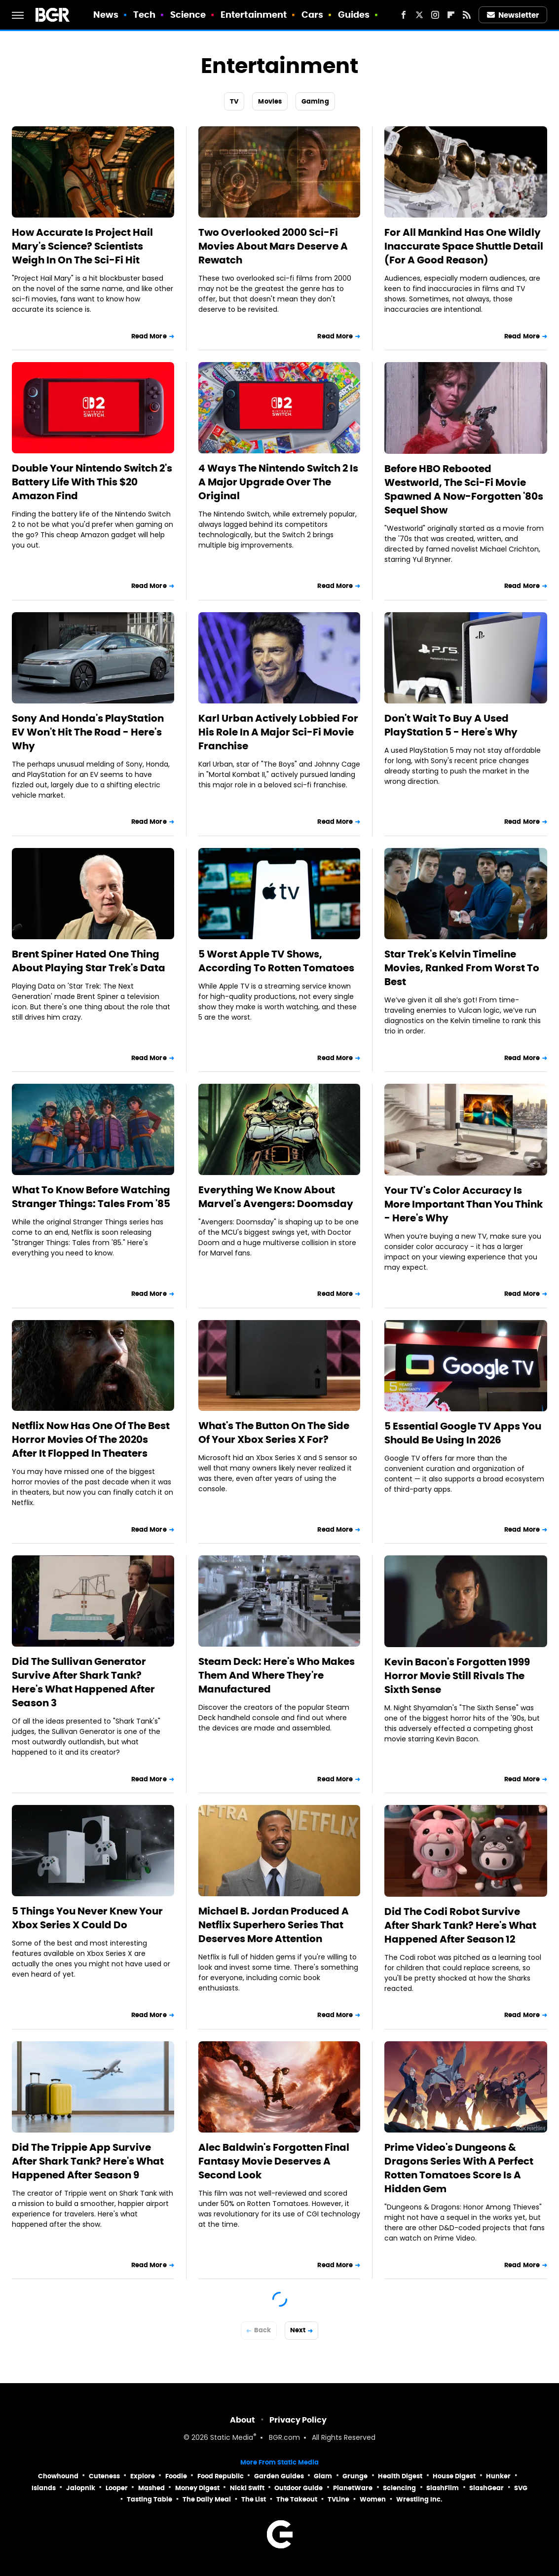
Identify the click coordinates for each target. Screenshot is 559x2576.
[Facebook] (404, 15)
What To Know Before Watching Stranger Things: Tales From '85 (91, 1196)
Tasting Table (149, 2499)
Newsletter (513, 15)
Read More (149, 336)
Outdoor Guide (298, 2488)
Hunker (498, 2476)
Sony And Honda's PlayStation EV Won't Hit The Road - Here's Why (88, 732)
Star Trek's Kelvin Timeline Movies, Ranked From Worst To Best (461, 968)
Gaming (315, 101)
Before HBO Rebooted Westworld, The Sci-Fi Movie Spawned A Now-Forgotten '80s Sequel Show (463, 489)
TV (234, 101)
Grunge (355, 2476)
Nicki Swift (247, 2488)
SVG (520, 2488)
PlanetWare (353, 2488)
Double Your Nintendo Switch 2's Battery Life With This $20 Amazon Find (92, 482)
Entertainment (254, 14)
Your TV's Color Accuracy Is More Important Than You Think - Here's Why (463, 1204)
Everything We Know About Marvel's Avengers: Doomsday (275, 1196)
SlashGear (486, 2488)
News (105, 14)
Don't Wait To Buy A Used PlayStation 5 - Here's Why (451, 725)
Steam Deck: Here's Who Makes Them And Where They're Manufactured (276, 1675)
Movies (270, 101)
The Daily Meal (207, 2499)
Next (297, 2330)
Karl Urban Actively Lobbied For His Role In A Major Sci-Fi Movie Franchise (278, 732)
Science (188, 14)
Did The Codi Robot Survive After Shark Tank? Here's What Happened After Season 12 (460, 1925)
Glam (323, 2476)
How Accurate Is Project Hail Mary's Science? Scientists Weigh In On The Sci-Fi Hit (82, 246)
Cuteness (104, 2476)
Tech (144, 14)
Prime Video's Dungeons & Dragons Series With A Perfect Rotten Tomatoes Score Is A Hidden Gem (458, 2168)
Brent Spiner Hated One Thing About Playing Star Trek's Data (88, 961)
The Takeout (296, 2499)
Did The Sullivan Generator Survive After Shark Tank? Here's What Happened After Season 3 (83, 1682)
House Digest (454, 2476)
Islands (44, 2488)
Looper (117, 2488)
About (242, 2420)
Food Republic (220, 2476)
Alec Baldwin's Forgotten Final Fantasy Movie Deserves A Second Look (273, 2161)
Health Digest (400, 2476)
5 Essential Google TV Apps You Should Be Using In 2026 (462, 1433)
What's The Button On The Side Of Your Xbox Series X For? (273, 1432)
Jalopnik (80, 2488)
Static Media (231, 2438)
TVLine (338, 2499)
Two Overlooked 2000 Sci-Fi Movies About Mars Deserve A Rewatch (273, 246)
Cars (312, 14)
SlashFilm (442, 2488)
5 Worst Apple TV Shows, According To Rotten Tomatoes (276, 961)
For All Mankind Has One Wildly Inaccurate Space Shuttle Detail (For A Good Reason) (463, 246)
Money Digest (197, 2488)
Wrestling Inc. (419, 2499)
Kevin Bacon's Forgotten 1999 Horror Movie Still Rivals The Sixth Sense (457, 1676)
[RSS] (467, 15)
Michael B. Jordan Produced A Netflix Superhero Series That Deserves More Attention (273, 1925)
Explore (142, 2476)
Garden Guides (279, 2476)
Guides (354, 14)
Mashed (151, 2488)
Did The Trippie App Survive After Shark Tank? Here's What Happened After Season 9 (88, 2161)
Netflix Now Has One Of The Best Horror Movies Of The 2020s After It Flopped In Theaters (91, 1439)
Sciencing (399, 2488)
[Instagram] (435, 15)
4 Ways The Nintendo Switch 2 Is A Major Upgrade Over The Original (278, 482)
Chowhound (58, 2476)
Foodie (176, 2476)
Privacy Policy (298, 2420)
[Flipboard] (451, 15)
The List (253, 2499)
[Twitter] (419, 15)
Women (373, 2499)
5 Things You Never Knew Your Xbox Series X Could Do (87, 1918)
